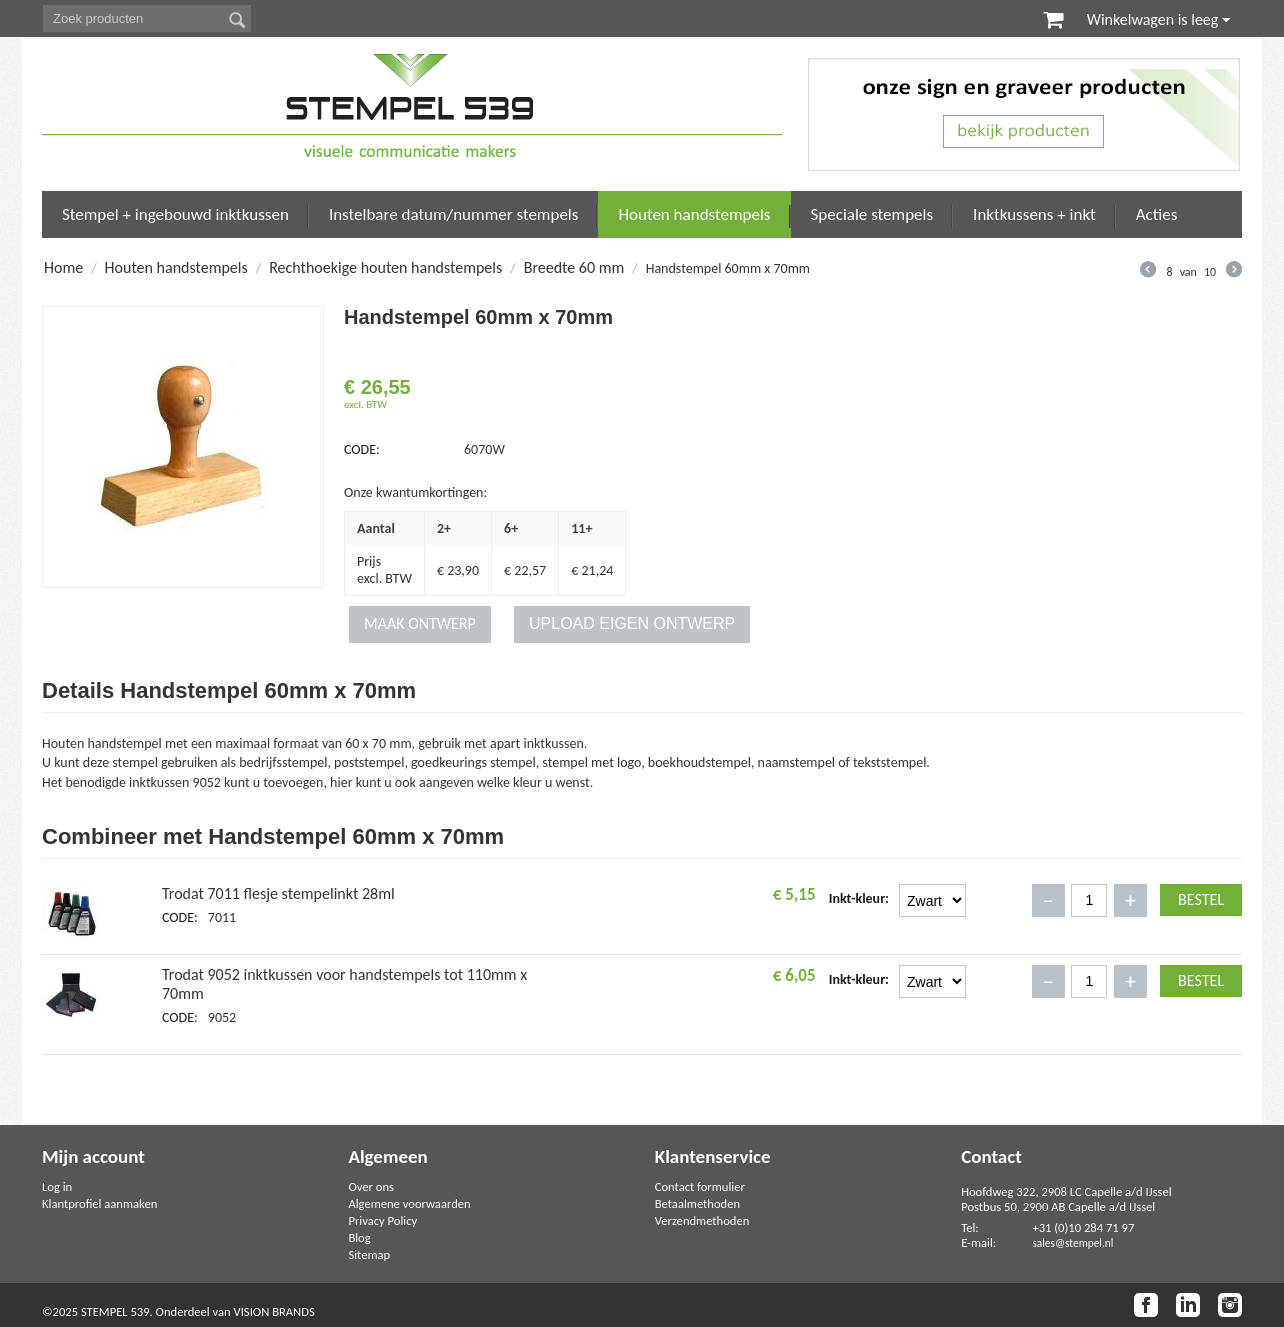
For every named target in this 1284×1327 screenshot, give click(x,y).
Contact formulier (700, 1186)
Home (63, 267)
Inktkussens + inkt (1034, 214)
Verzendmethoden (702, 1220)
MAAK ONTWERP (420, 623)
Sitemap (369, 1254)
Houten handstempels (694, 214)
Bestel (1201, 899)
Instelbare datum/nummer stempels (454, 214)
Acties (1157, 214)
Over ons (371, 1186)
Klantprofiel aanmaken (99, 1203)
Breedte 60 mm (574, 267)
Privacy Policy (382, 1220)
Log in (57, 1186)
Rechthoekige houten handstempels (385, 267)
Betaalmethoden (697, 1203)
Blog (359, 1237)
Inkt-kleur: (859, 898)
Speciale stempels (872, 214)
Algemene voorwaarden (409, 1203)
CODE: (362, 449)
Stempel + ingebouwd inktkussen (175, 214)
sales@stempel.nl (1072, 1243)
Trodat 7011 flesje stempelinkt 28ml (278, 893)
